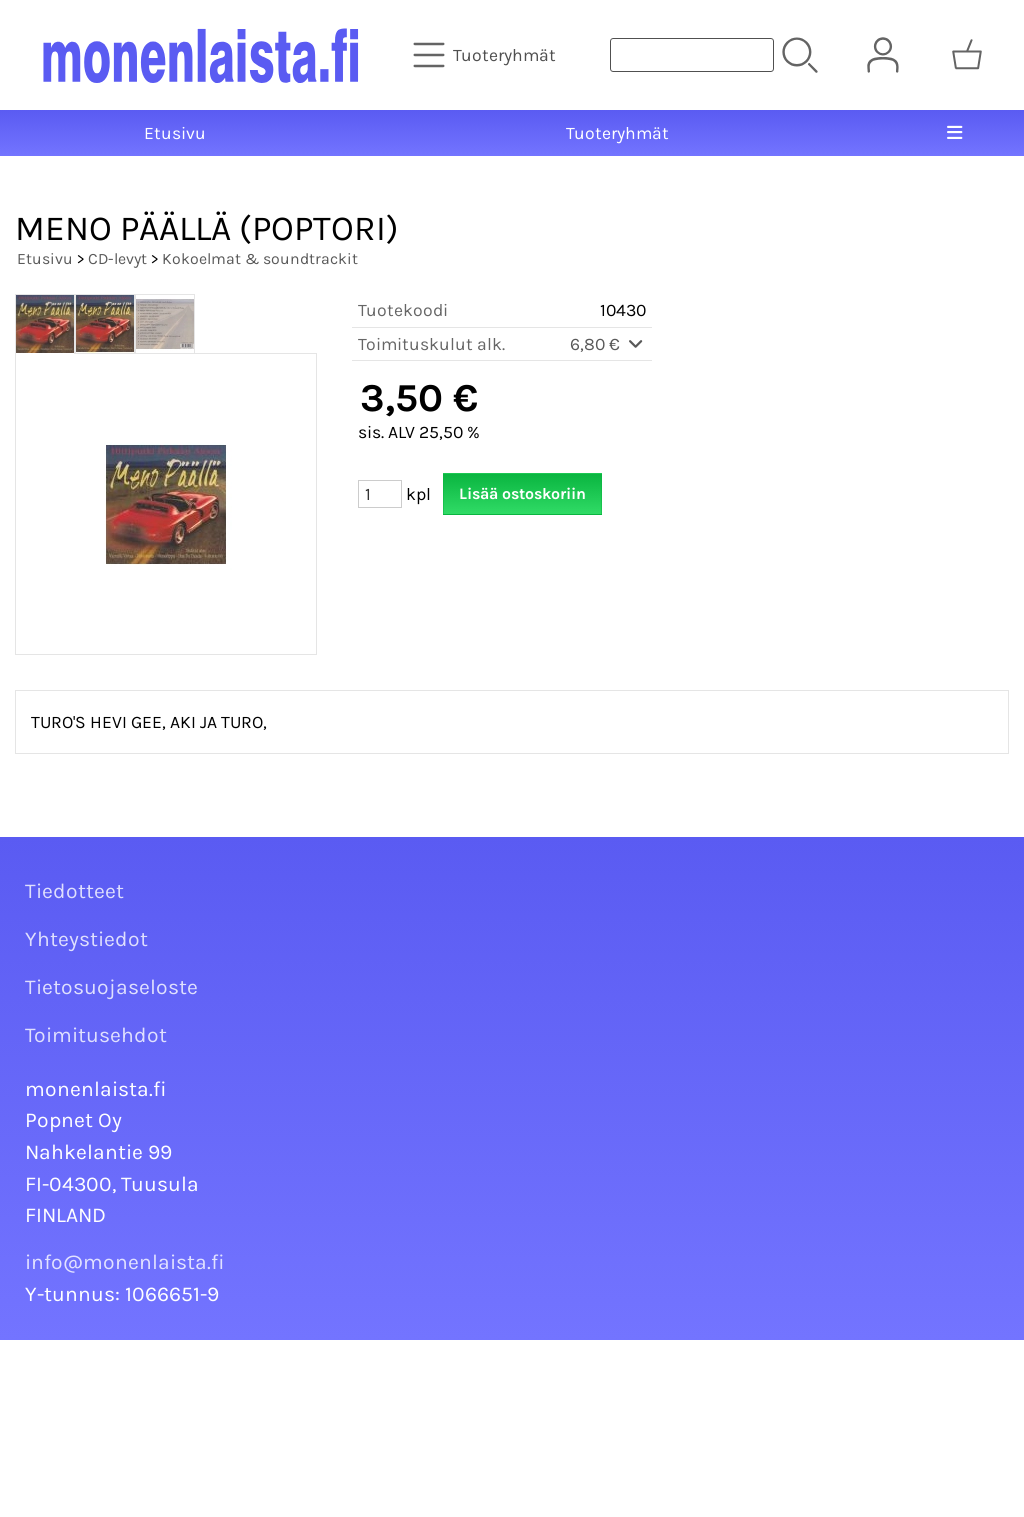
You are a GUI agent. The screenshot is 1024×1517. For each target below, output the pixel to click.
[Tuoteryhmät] (486, 55)
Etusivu (175, 133)
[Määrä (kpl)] (380, 494)
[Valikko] (954, 133)
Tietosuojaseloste (111, 987)
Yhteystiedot (86, 939)
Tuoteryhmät (617, 133)
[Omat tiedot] (883, 55)
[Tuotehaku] (692, 55)
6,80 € (608, 344)
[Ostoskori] (967, 55)
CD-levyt (117, 258)
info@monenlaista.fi (125, 1262)
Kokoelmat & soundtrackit (260, 258)
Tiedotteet (74, 891)
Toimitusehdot (96, 1035)
